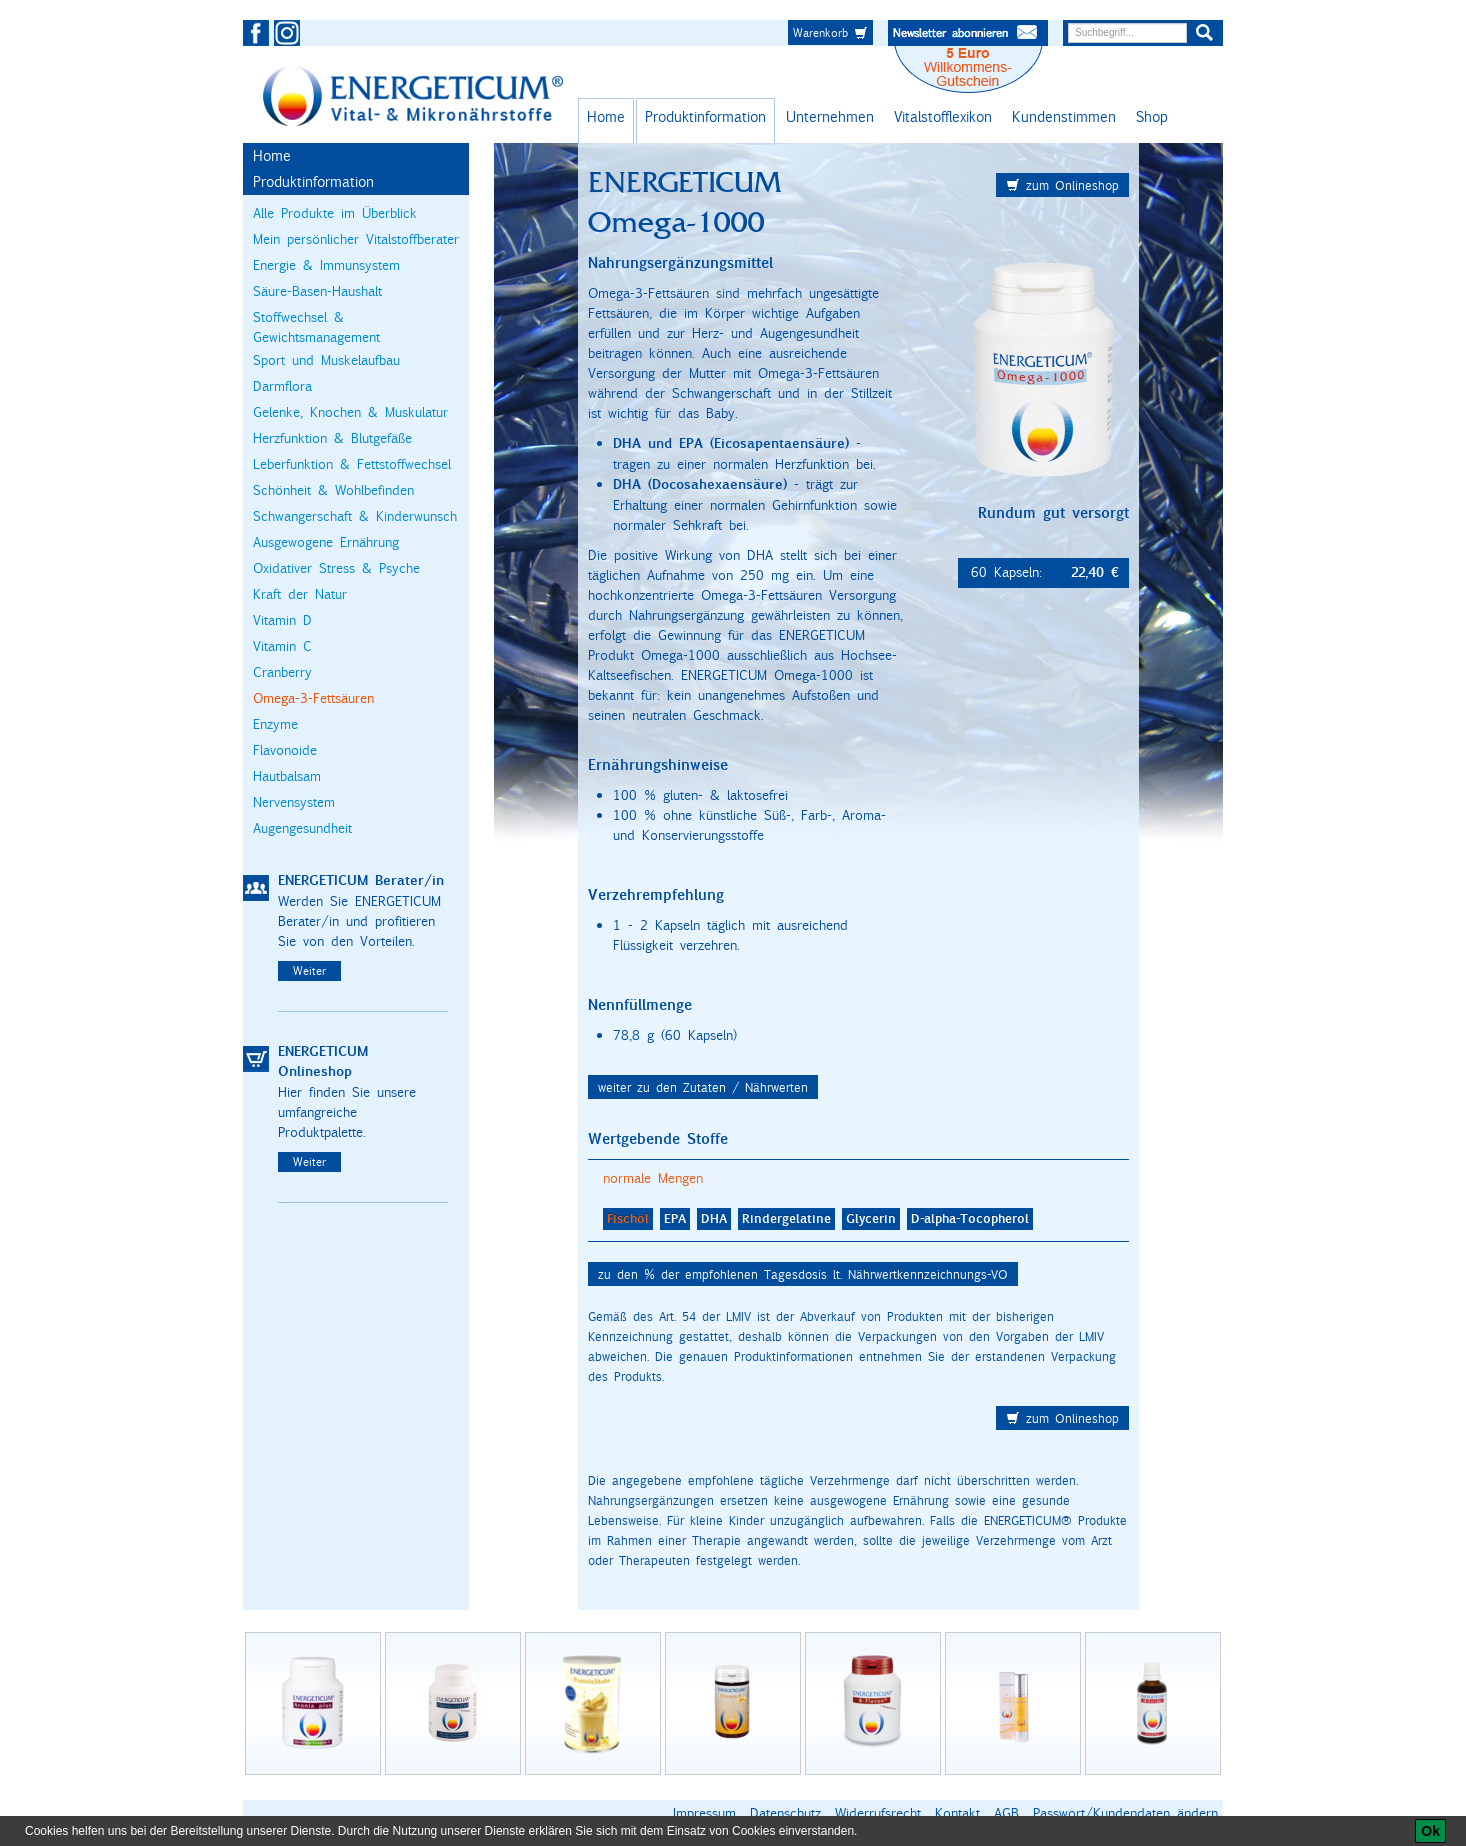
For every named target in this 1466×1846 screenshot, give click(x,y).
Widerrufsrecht (878, 1813)
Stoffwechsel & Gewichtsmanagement (316, 327)
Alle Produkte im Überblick (335, 213)
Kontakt (957, 1813)
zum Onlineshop (1062, 185)
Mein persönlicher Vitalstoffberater (356, 239)
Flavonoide (285, 750)
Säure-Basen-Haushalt (317, 291)
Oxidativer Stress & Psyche (336, 568)
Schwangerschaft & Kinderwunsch (355, 516)
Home (606, 116)
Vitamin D (282, 620)
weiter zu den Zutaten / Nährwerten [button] (703, 1087)
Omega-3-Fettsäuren (313, 698)
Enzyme (275, 724)
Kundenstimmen (1064, 116)
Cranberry (282, 672)
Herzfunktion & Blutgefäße (332, 438)
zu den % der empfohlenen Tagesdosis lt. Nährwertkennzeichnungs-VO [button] (803, 1274)
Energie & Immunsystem (326, 265)
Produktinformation (705, 116)
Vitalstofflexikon (943, 116)
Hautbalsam (287, 776)
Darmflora (282, 386)
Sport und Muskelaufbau (326, 360)
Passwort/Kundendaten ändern (1125, 1813)
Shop (1152, 116)
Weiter (309, 970)
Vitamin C (282, 646)
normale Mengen (653, 1178)
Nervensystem (294, 802)
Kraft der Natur (300, 594)
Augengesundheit (302, 828)
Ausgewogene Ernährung (326, 542)
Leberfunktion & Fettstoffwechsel (352, 464)
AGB (1006, 1813)
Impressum (704, 1813)
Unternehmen (830, 116)
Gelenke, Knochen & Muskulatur (350, 412)
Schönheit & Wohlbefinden (333, 490)
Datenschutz (785, 1813)
